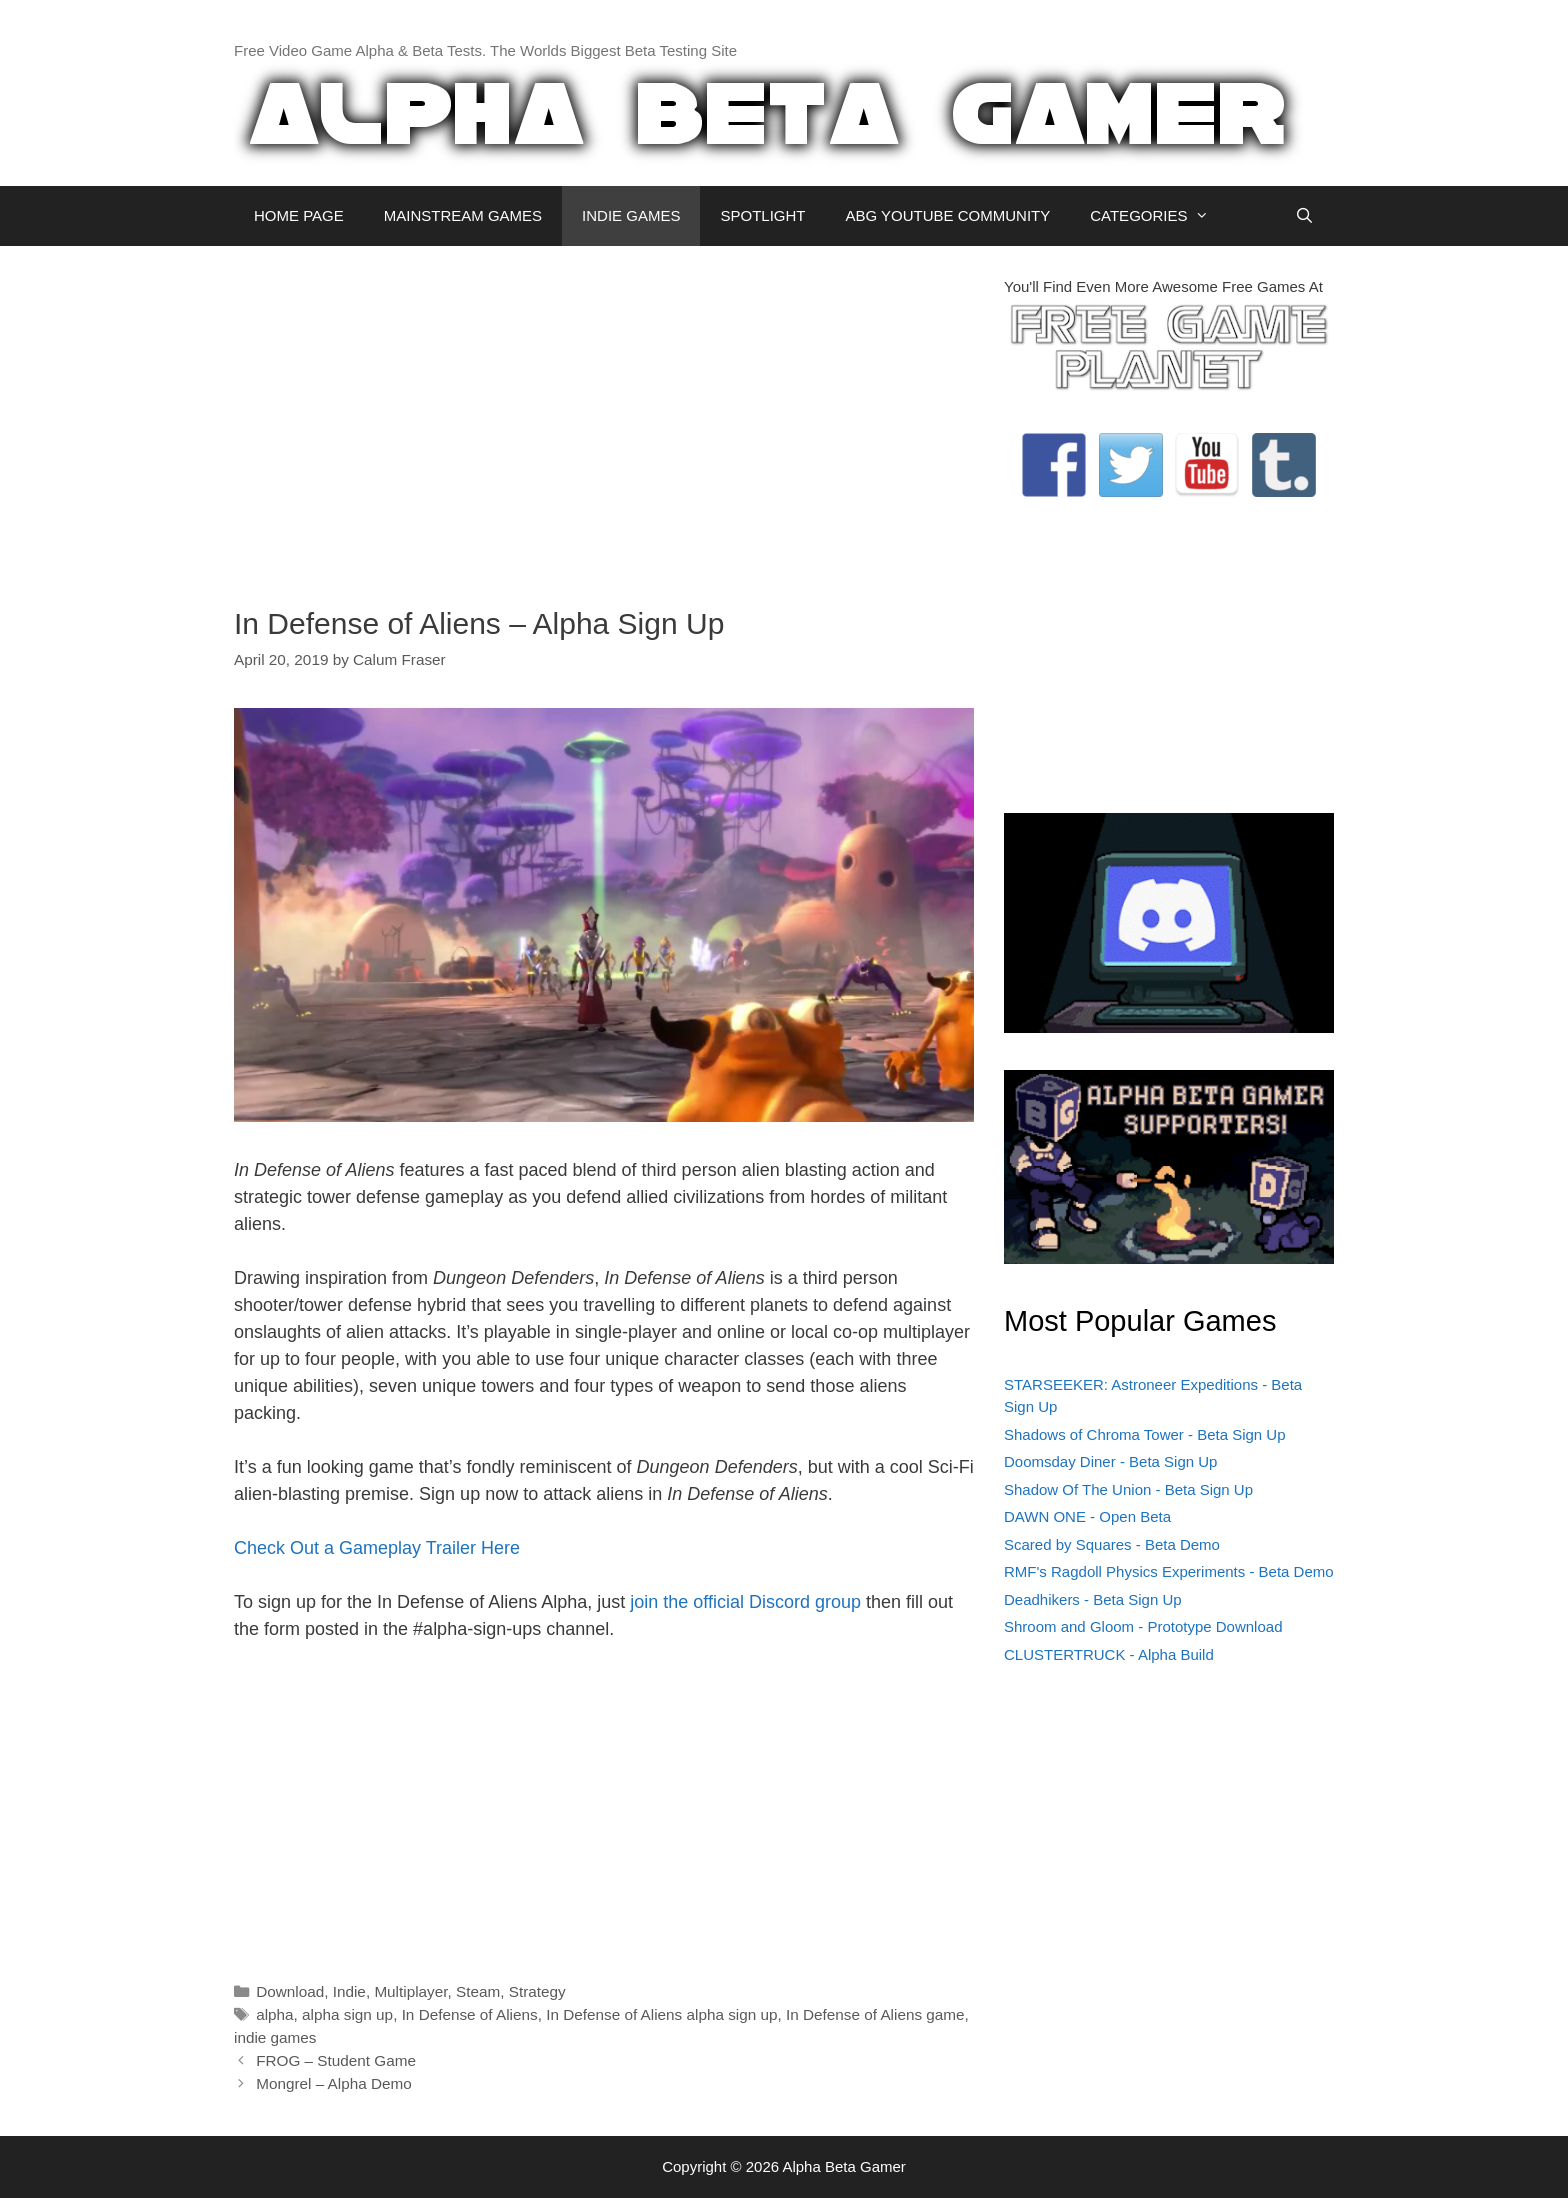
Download (290, 1991)
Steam (478, 1991)
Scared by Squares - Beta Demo (1112, 1544)
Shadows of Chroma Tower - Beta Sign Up (1145, 1434)
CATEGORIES (1159, 216)
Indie (349, 1991)
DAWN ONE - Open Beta (1087, 1516)
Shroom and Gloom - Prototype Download (1143, 1626)
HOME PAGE (299, 215)
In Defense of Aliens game (875, 2014)
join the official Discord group (745, 1602)
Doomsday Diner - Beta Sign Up (1110, 1461)
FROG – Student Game (336, 2060)
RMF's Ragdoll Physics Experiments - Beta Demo (1169, 1571)
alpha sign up (347, 2014)
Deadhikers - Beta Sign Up (1093, 1599)
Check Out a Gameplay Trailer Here (377, 1548)
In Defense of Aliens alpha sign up (661, 2014)
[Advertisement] (604, 416)
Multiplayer (410, 1991)
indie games (275, 2037)
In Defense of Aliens (470, 2014)
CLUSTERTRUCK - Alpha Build (1109, 1654)
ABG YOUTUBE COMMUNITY (947, 215)
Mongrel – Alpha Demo (334, 2083)
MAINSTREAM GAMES (463, 215)
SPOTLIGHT (762, 215)
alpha (274, 2014)
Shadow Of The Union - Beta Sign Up (1128, 1489)
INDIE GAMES (631, 215)
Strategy (537, 1991)
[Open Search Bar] (1304, 216)
